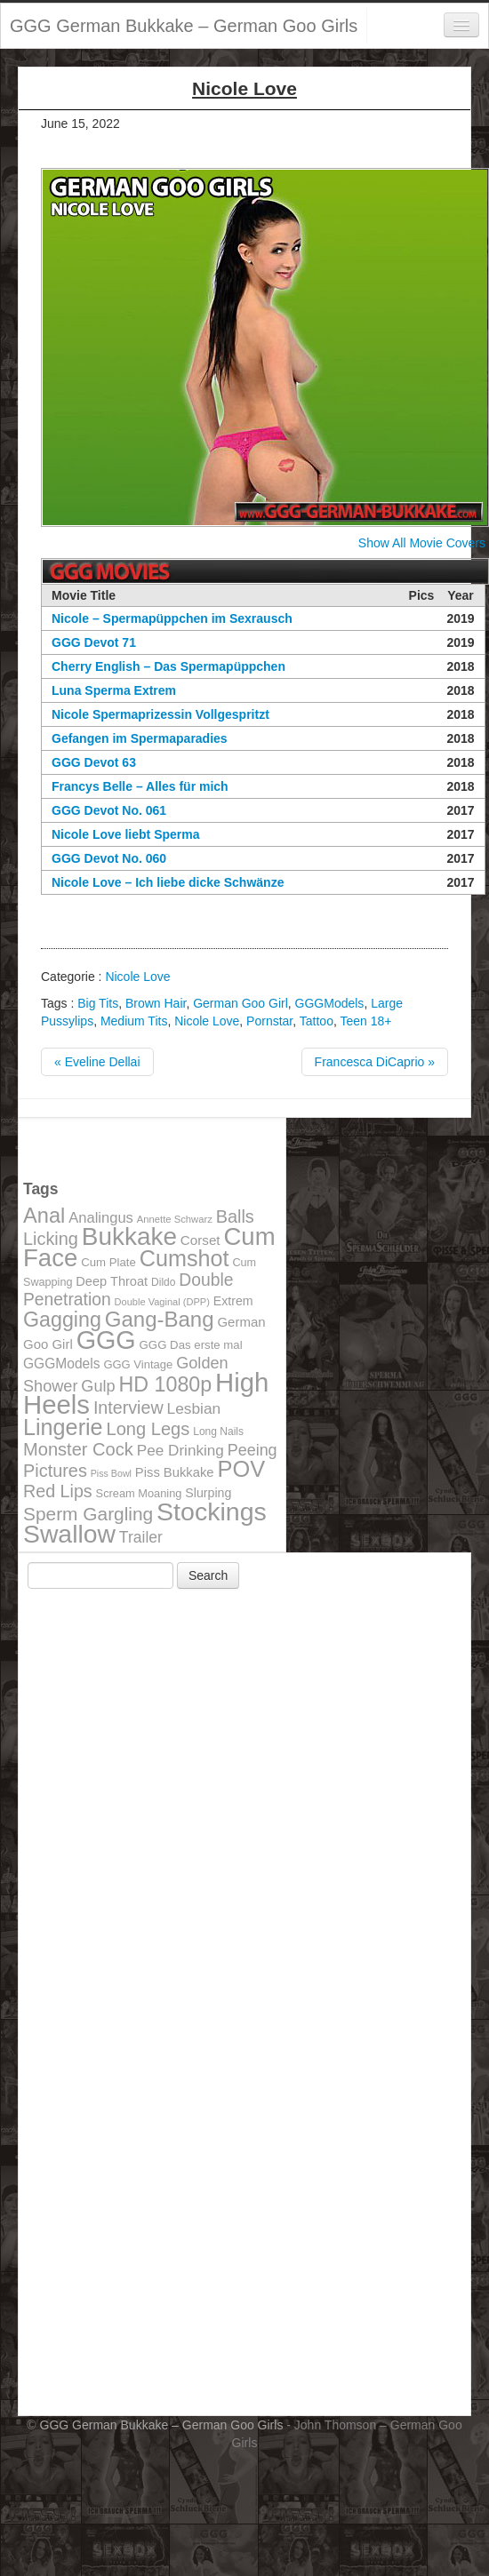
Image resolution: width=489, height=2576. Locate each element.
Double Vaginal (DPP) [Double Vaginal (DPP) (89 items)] (162, 1301)
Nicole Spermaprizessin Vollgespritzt (160, 714)
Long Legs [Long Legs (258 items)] (148, 1429)
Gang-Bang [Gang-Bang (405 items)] (159, 1319)
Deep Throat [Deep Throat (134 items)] (112, 1281)
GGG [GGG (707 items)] (106, 1340)
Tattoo (316, 1021)
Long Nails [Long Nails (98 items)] (218, 1431)
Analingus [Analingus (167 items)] (100, 1217)
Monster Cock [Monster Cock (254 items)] (78, 1449)
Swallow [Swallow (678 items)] (69, 1533)
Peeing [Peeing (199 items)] (252, 1450)
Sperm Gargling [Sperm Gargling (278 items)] (88, 1513)
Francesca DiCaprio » (375, 1062)
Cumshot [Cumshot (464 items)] (184, 1258)
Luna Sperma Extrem (114, 690)
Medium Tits (133, 1021)
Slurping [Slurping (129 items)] (208, 1493)
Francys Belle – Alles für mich (140, 786)
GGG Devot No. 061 (109, 810)
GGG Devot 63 (94, 762)
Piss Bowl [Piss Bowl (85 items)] (111, 1473)
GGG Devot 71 (94, 642)
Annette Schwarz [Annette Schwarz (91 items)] (174, 1219)
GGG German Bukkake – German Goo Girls (183, 26)
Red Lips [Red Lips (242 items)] (57, 1491)
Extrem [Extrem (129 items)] (233, 1301)
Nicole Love (137, 976)
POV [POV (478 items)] (241, 1468)
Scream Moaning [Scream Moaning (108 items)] (139, 1493)
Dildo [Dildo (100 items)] (163, 1282)
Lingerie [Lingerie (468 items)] (63, 1427)
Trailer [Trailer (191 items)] (141, 1537)
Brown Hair (155, 1003)
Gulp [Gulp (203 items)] (98, 1386)
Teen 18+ (365, 1021)
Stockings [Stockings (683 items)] (211, 1511)
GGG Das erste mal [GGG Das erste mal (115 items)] (191, 1345)
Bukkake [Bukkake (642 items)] (129, 1236)
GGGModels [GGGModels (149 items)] (61, 1363)
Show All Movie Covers (421, 543)
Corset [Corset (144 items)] (200, 1240)
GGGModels (330, 1003)
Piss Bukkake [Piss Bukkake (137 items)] (174, 1472)
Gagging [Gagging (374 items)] (62, 1319)
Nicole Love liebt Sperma (126, 834)
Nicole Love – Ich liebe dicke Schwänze (168, 882)
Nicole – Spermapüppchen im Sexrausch (172, 618)
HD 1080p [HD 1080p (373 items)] (165, 1384)
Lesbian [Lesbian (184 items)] (194, 1408)
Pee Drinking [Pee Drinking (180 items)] (180, 1450)
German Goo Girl (240, 1003)
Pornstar (269, 1021)
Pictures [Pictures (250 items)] (55, 1470)
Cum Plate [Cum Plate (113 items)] (108, 1262)
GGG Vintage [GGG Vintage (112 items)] (137, 1364)
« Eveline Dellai (97, 1062)
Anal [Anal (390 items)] (44, 1215)
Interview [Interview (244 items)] (128, 1407)
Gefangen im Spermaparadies (140, 738)
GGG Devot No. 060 (109, 858)
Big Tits (97, 1003)
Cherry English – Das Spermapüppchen (168, 666)
